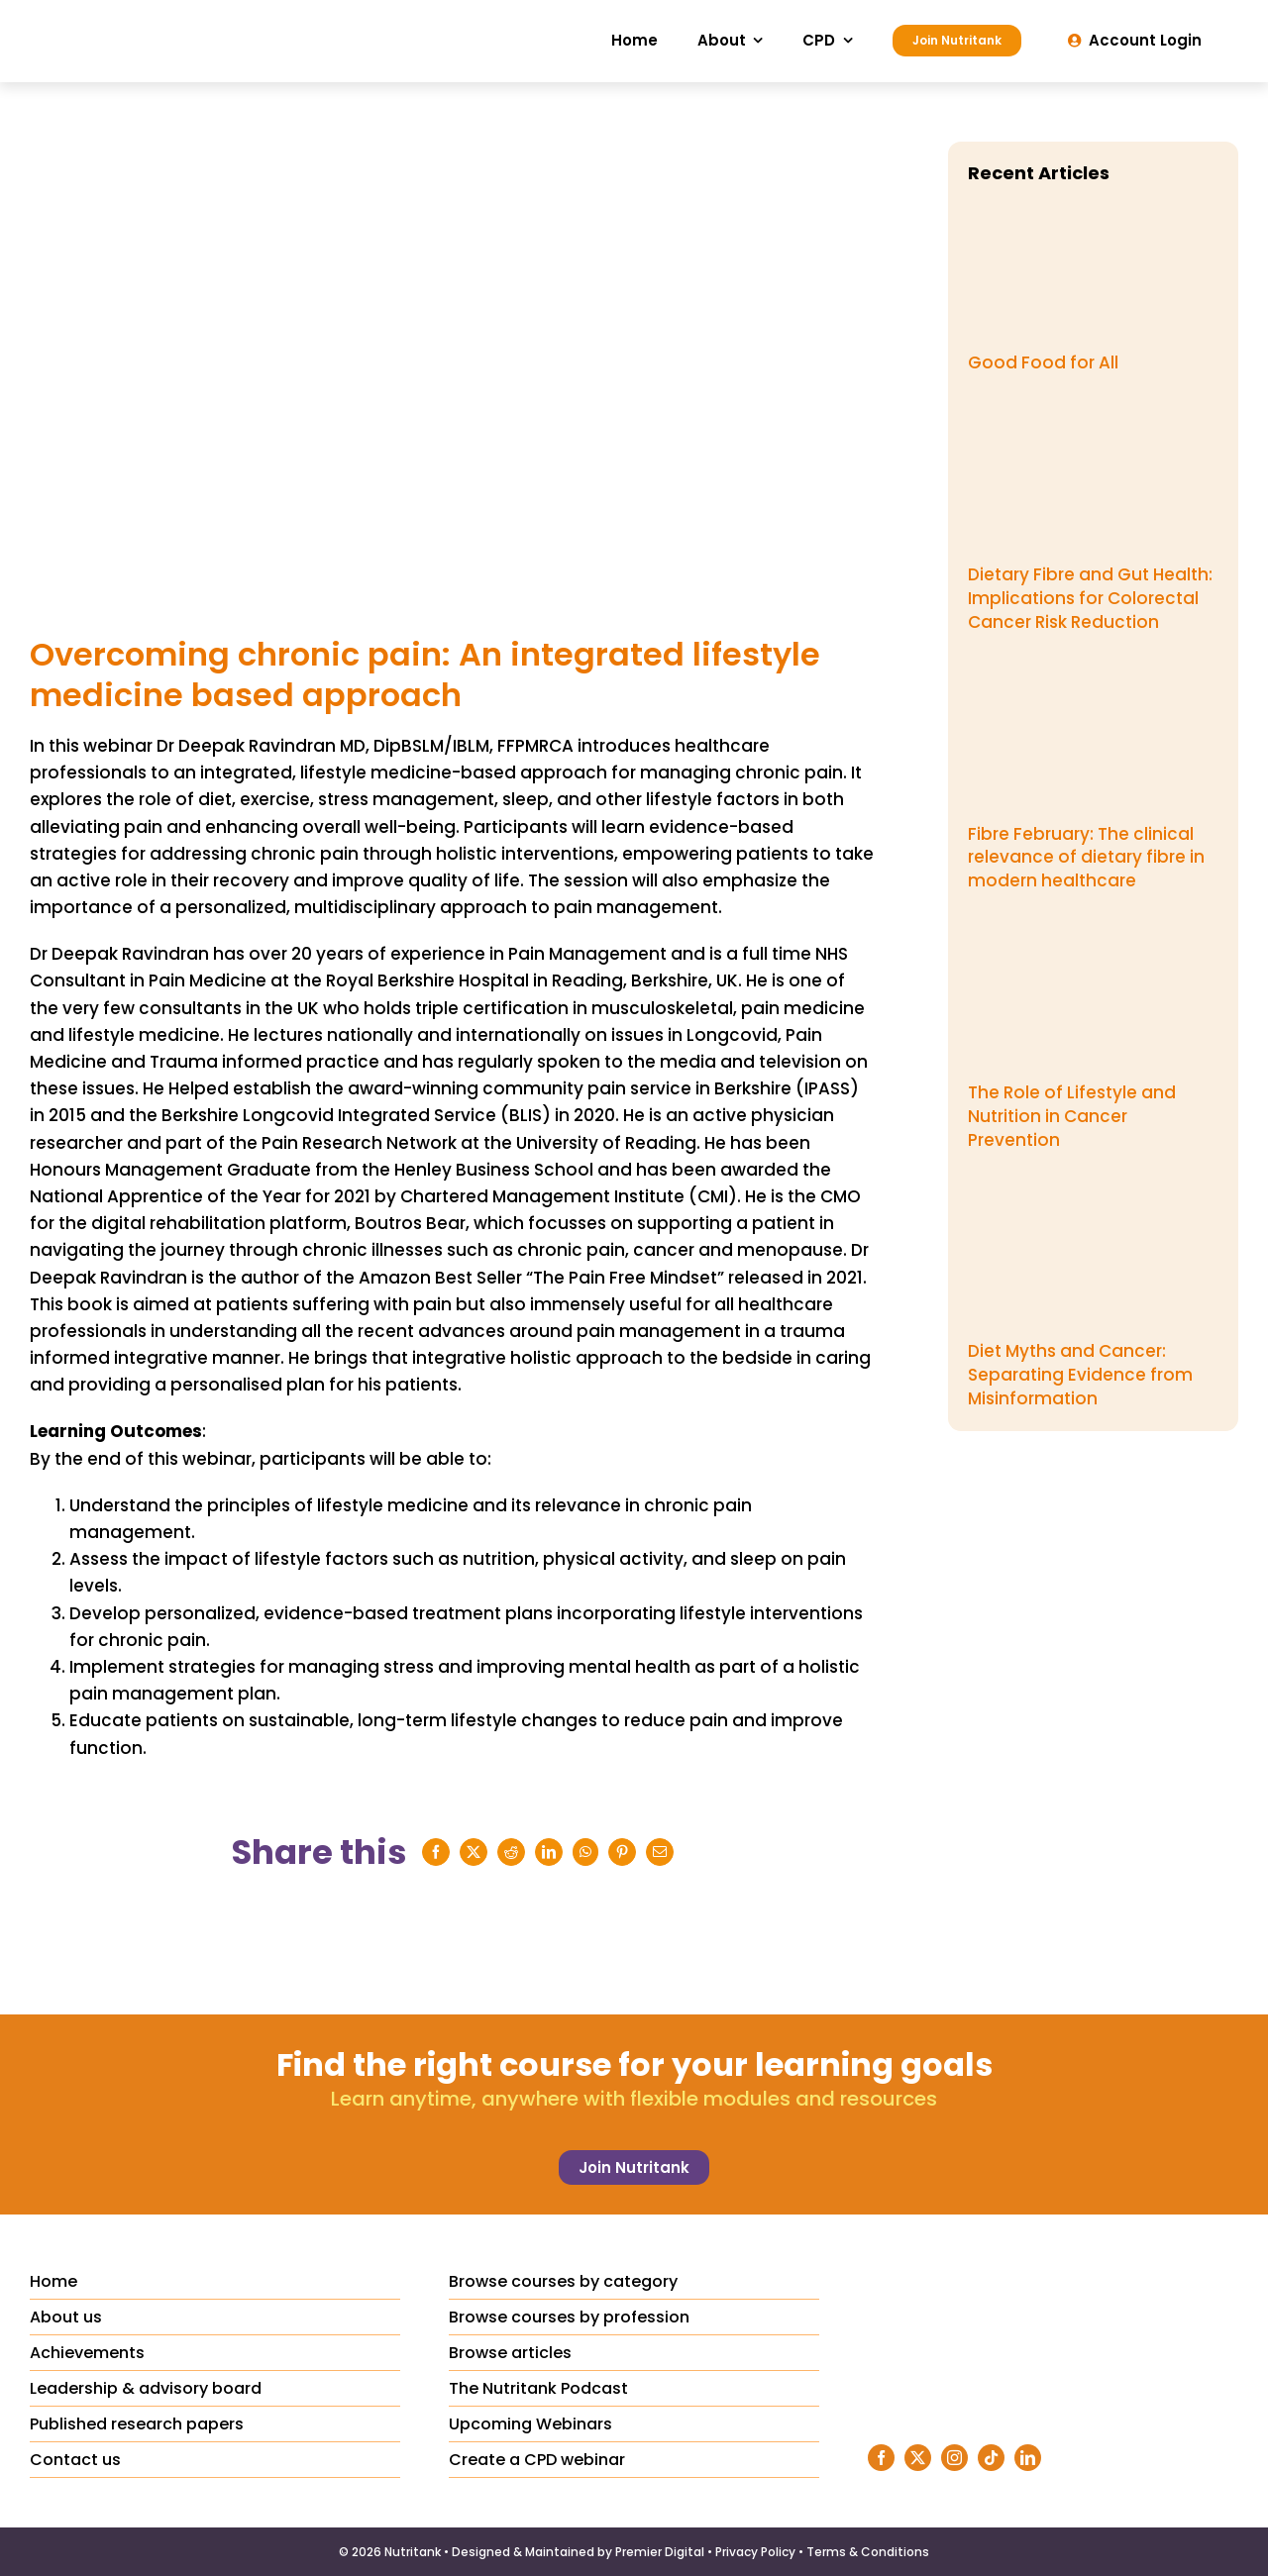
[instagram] (954, 2457)
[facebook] (881, 2457)
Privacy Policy (755, 2551)
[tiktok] (991, 2457)
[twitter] (917, 2457)
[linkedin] (1027, 2457)
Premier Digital (659, 2551)
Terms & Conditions (867, 2551)
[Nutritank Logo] (158, 18)
